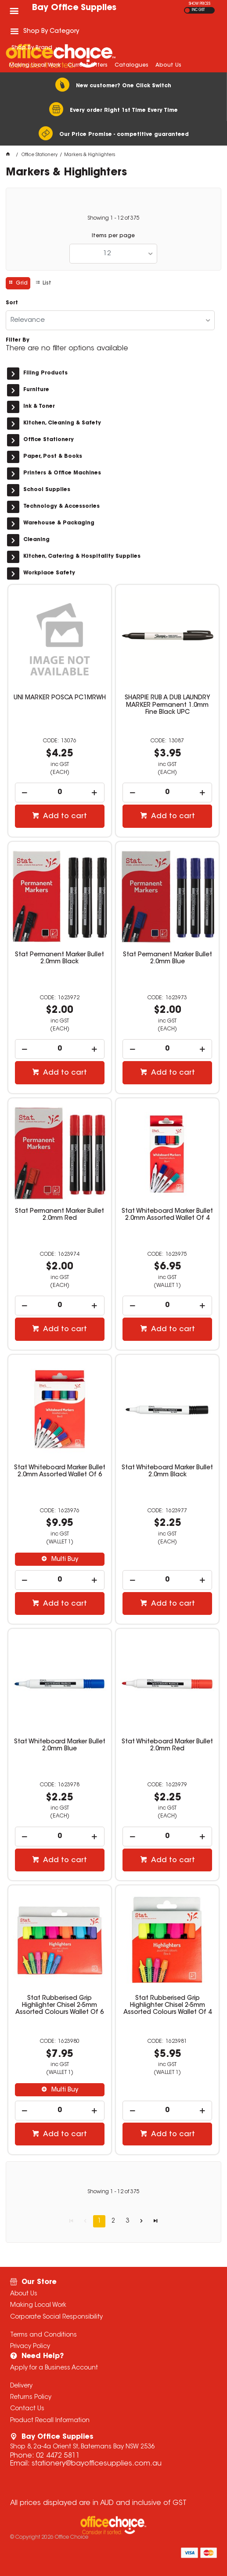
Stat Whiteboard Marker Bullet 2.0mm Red (167, 1745)
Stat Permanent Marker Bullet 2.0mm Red (59, 1215)
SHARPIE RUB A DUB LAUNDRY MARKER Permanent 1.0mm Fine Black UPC (167, 705)
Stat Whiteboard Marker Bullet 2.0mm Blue (59, 1745)
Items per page (113, 236)
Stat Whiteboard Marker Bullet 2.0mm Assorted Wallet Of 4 (167, 1215)
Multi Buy (64, 1560)
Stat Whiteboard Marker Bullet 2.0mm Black (167, 1471)
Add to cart (64, 816)
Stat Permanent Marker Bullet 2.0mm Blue (167, 958)
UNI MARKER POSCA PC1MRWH (60, 698)
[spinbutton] (59, 792)
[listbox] (113, 254)
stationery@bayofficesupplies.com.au (97, 2463)
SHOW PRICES (199, 4)
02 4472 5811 (58, 2455)
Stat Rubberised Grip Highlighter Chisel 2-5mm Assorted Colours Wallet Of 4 (167, 2005)
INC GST (198, 10)
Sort (12, 303)
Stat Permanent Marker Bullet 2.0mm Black (59, 958)
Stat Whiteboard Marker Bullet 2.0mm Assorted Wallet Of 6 (59, 1471)
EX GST (187, 10)
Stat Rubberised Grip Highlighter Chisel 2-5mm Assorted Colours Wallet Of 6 (59, 2005)
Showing (113, 218)
